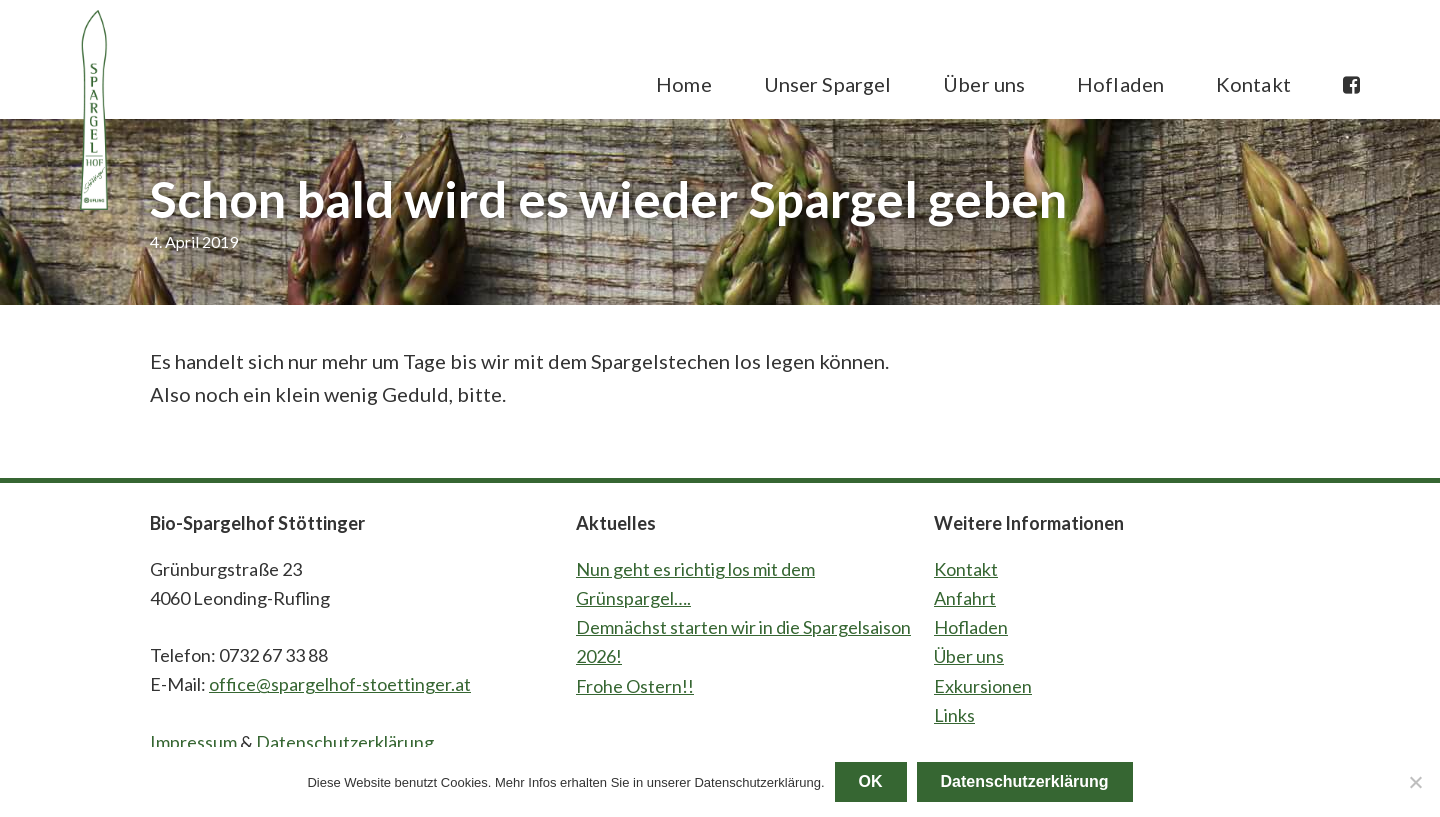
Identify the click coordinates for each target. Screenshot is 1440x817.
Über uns (969, 656)
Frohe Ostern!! (635, 686)
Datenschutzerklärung (345, 742)
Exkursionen (983, 686)
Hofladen (971, 627)
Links (954, 715)
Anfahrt (965, 598)
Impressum (193, 742)
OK (871, 781)
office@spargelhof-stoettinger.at (340, 684)
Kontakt (966, 569)
